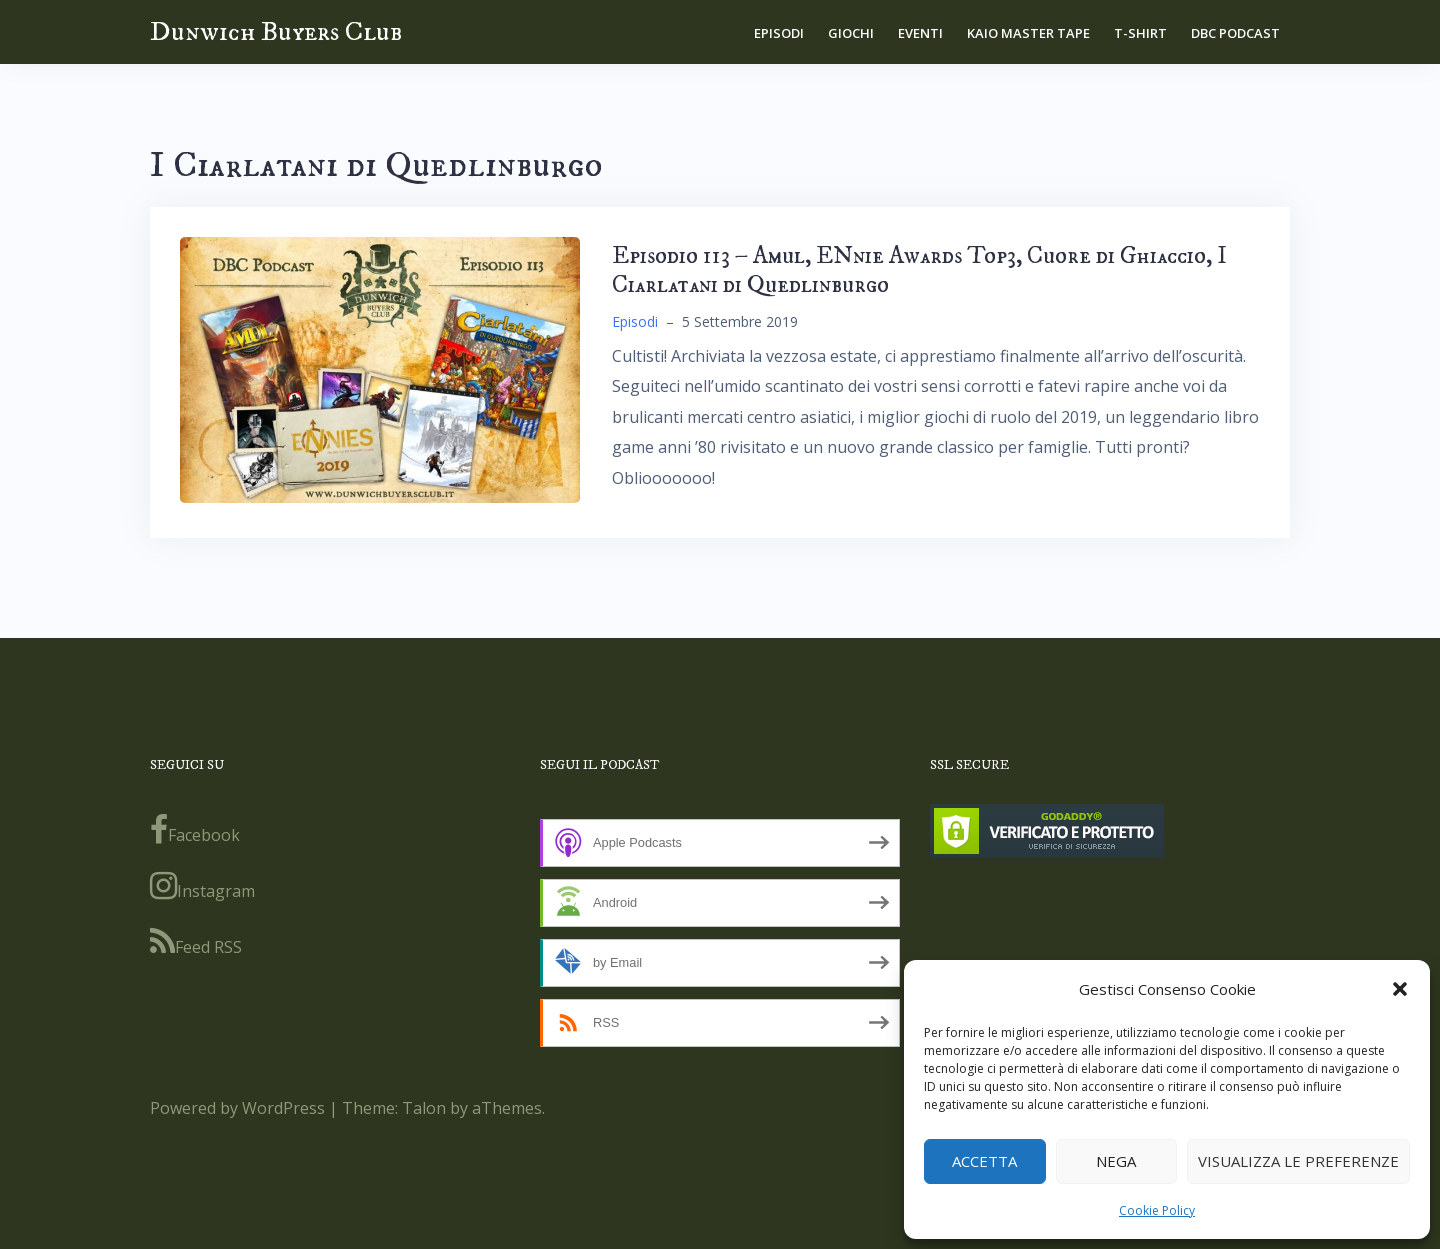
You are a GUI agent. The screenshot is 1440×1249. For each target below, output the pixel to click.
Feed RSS (196, 942)
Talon (424, 1108)
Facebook (195, 830)
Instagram (202, 886)
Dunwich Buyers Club (276, 31)
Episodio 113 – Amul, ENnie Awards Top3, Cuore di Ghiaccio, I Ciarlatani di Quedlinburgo (919, 270)
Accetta (984, 1161)
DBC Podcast (1235, 33)
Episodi (779, 33)
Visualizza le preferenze (1298, 1161)
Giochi (851, 33)
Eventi (920, 33)
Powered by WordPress (237, 1108)
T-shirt (1140, 33)
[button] (1400, 989)
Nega (1116, 1161)
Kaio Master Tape (1028, 33)
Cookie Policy (1157, 1210)
